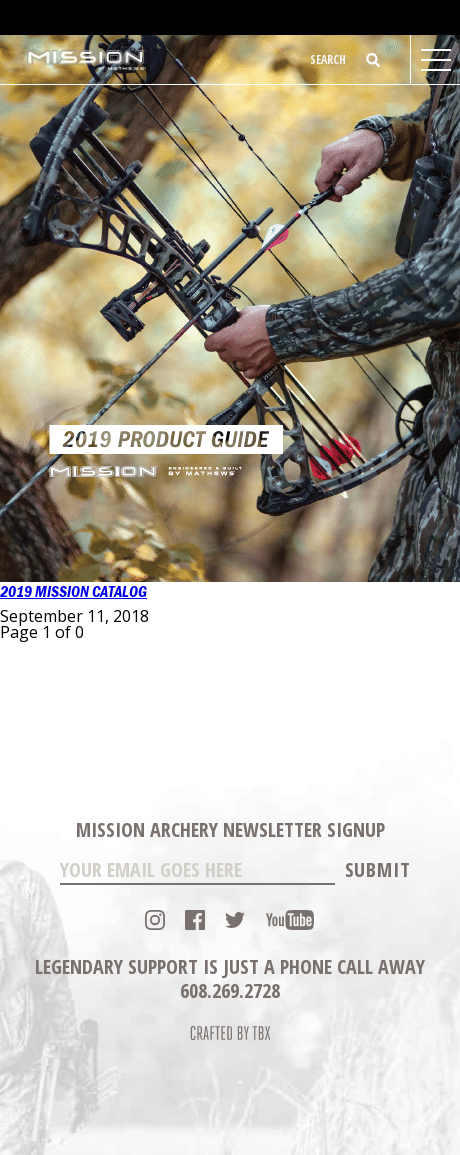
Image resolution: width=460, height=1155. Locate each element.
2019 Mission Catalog (73, 592)
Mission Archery (86, 60)
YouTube (290, 920)
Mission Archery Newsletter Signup (230, 829)
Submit (378, 869)
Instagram (155, 920)
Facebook (195, 920)
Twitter (235, 920)
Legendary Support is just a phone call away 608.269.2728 (230, 978)
